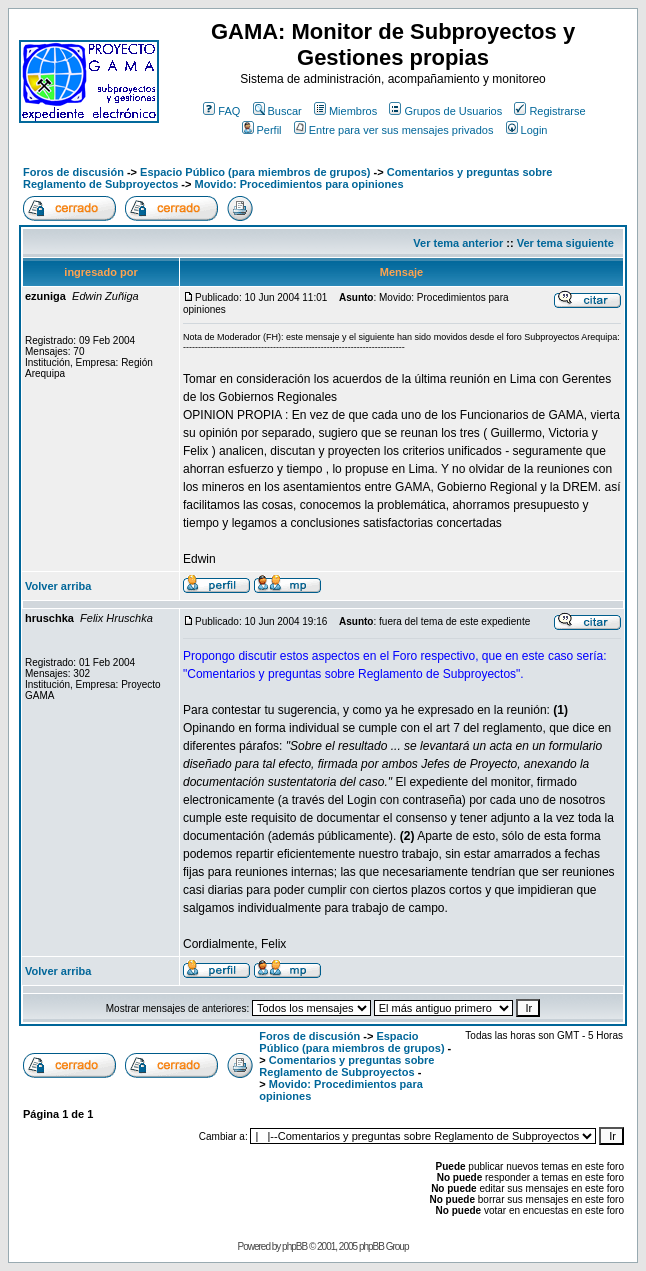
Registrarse (549, 111)
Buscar (277, 111)
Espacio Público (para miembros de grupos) (255, 172)
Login (527, 130)
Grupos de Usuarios (445, 111)
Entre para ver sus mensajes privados (394, 130)
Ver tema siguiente (565, 243)
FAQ (221, 111)
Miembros (345, 111)
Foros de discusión (73, 172)
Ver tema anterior (458, 243)
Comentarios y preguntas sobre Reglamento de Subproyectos (346, 1066)
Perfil (262, 130)
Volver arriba (58, 586)
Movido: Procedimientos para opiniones (298, 184)
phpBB (294, 1246)
